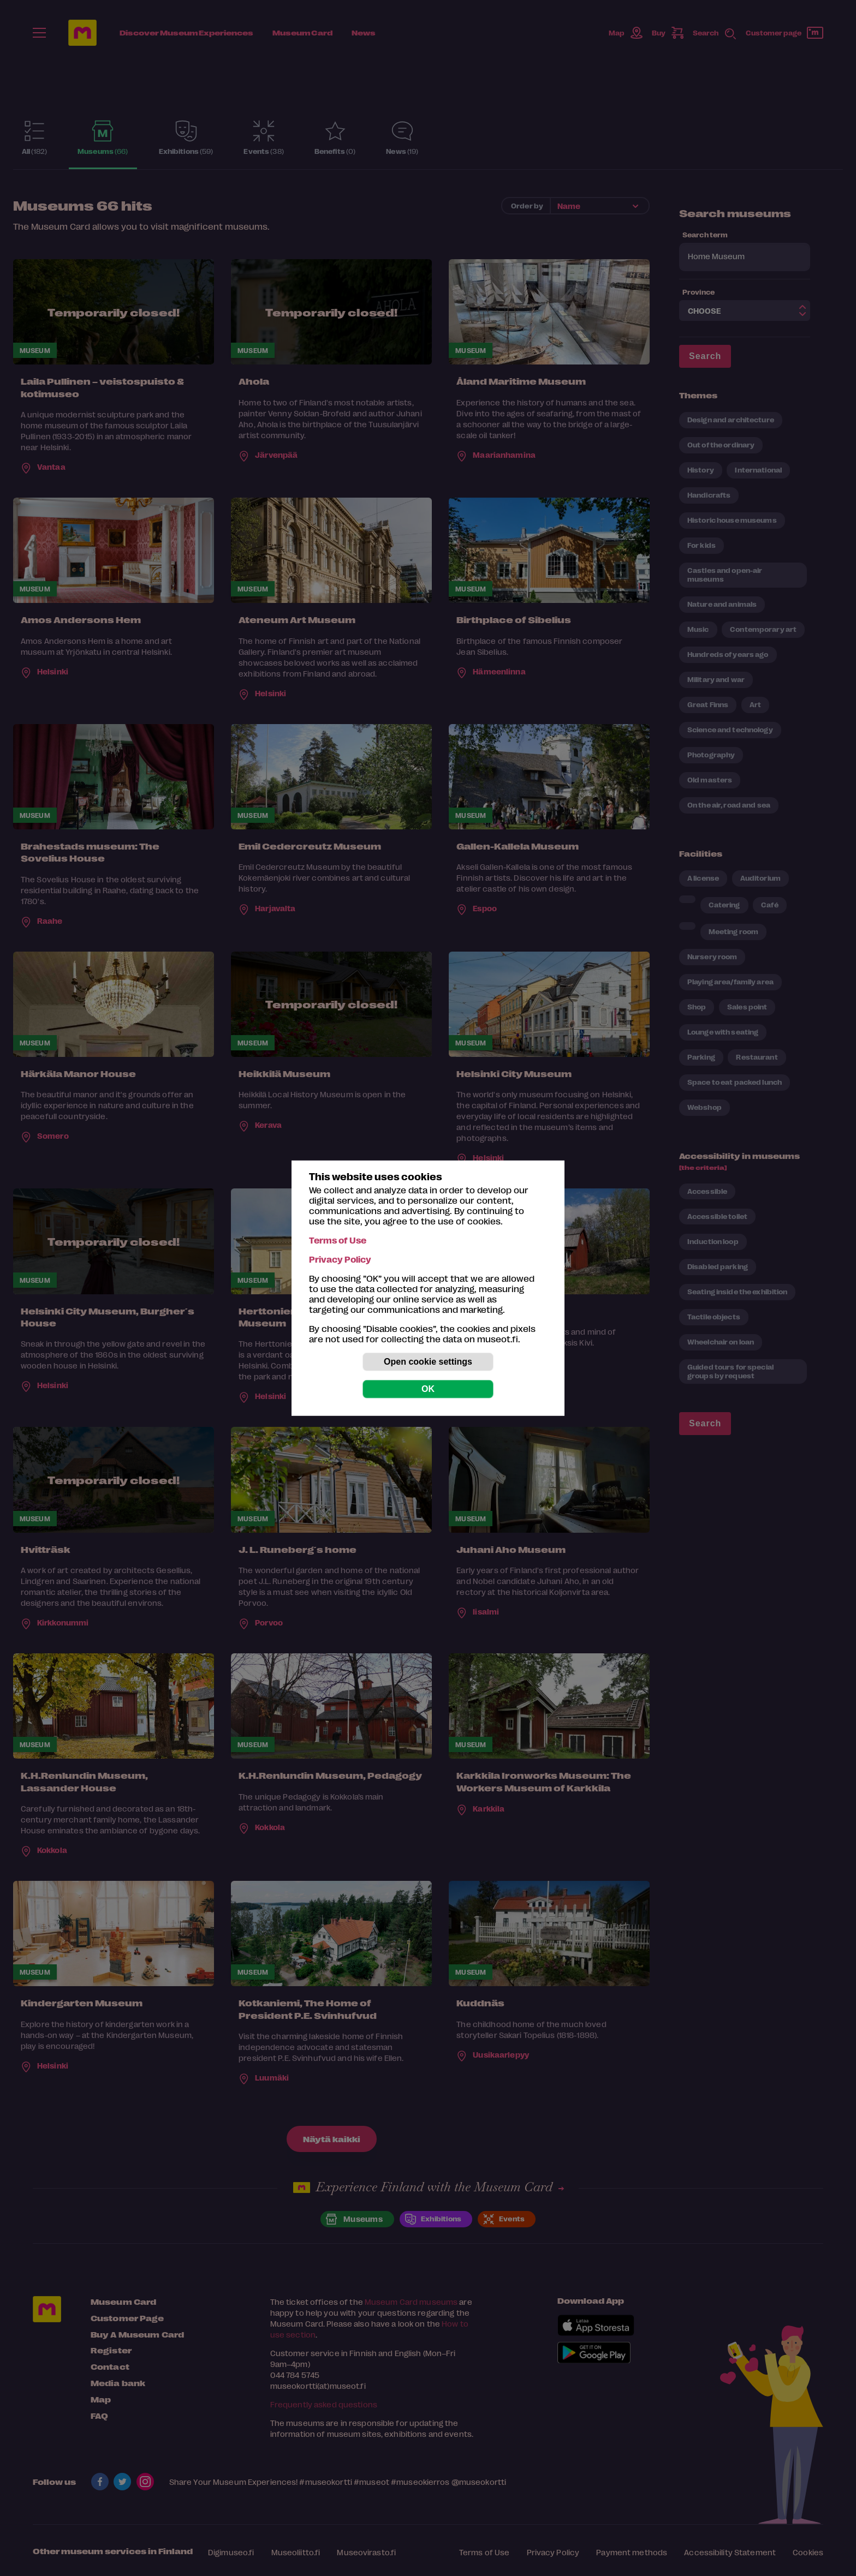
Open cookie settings (428, 1361)
